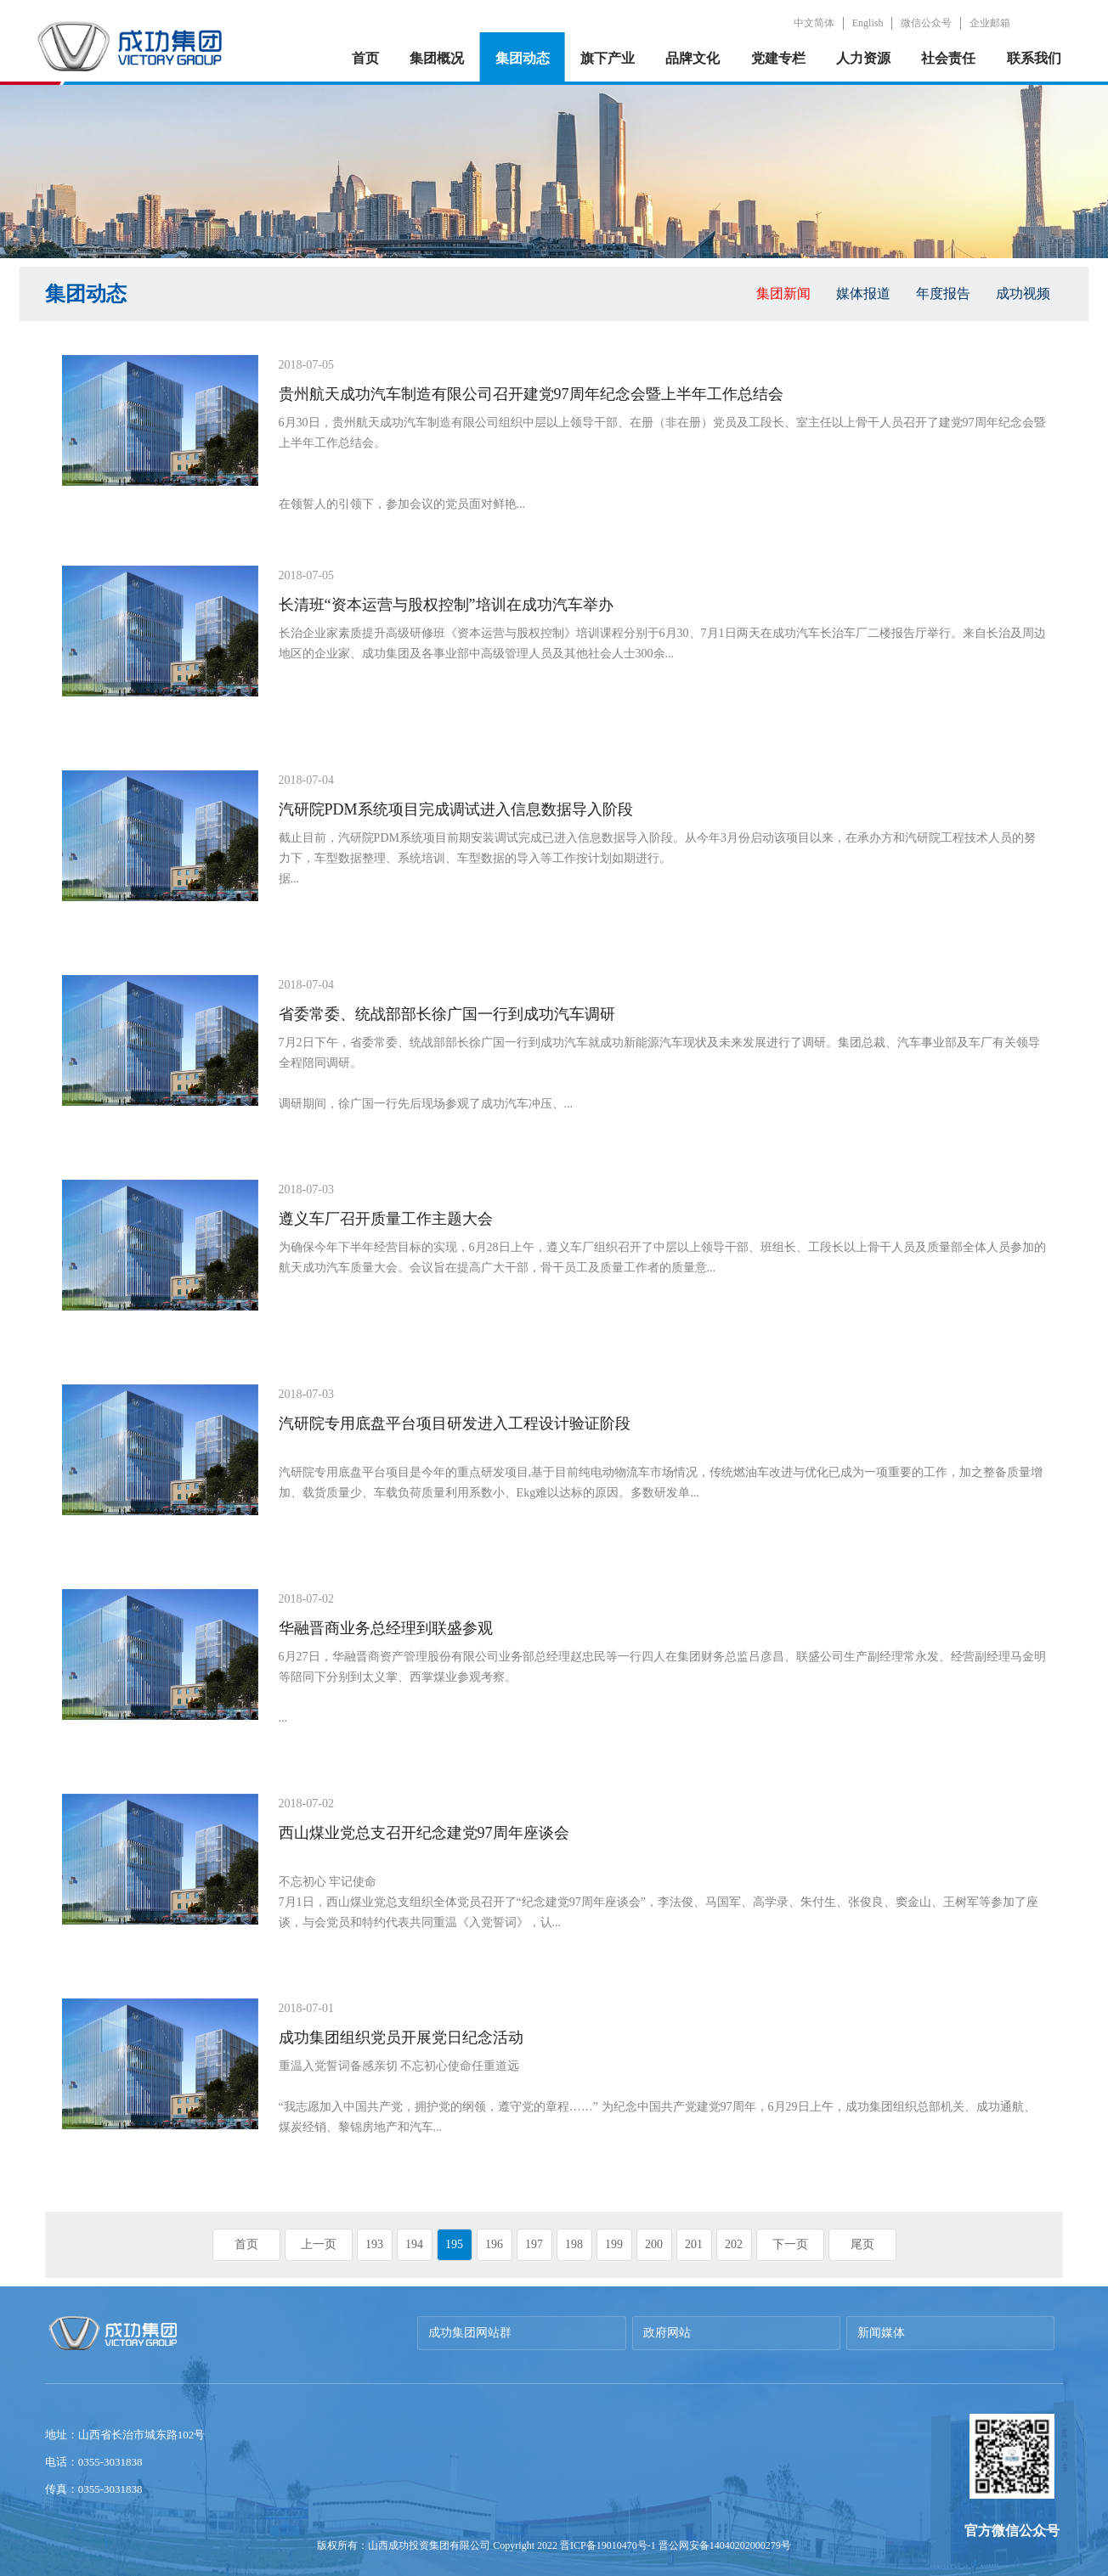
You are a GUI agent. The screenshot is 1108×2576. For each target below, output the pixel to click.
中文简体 (814, 23)
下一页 (790, 2244)
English (868, 23)
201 (694, 2244)
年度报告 (943, 293)
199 (614, 2244)
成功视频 (1023, 293)
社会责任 (948, 58)
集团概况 (437, 58)
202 (734, 2244)
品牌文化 (692, 58)
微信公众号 (926, 23)
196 (494, 2244)
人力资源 (863, 58)
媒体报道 (863, 293)
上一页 (318, 2244)
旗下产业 (607, 58)
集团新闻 (783, 293)
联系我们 (1034, 58)
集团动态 (522, 58)
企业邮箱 (990, 23)
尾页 (862, 2244)
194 (414, 2244)
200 (654, 2244)
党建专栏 (778, 58)
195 (454, 2244)
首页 (365, 58)
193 (374, 2244)
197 (534, 2244)
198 (574, 2244)
